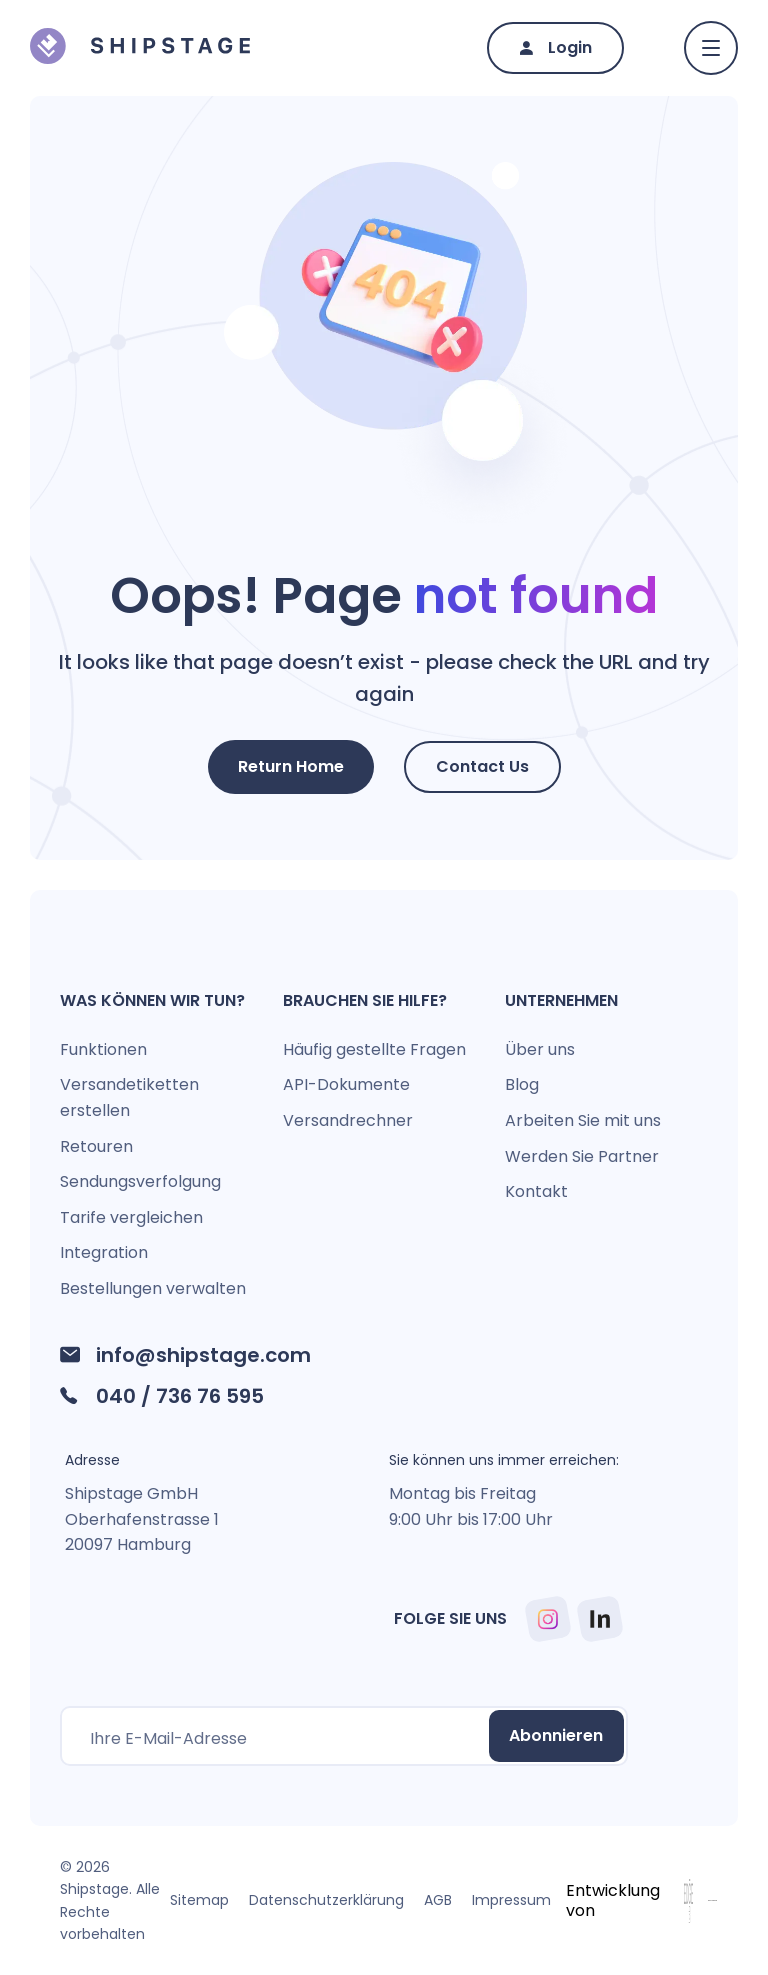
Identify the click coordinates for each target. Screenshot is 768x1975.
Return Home (291, 766)
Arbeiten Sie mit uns (583, 1120)
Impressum (511, 1900)
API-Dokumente (346, 1084)
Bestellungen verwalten (153, 1288)
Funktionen (103, 1049)
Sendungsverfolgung (140, 1181)
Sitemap (199, 1900)
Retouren (96, 1146)
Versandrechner (348, 1120)
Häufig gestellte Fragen (374, 1049)
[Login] (555, 48)
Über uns (540, 1049)
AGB (438, 1900)
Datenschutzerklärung (326, 1900)
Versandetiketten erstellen (129, 1097)
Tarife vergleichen (131, 1217)
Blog (522, 1084)
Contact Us (482, 766)
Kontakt (536, 1191)
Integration (104, 1252)
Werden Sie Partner (582, 1156)
